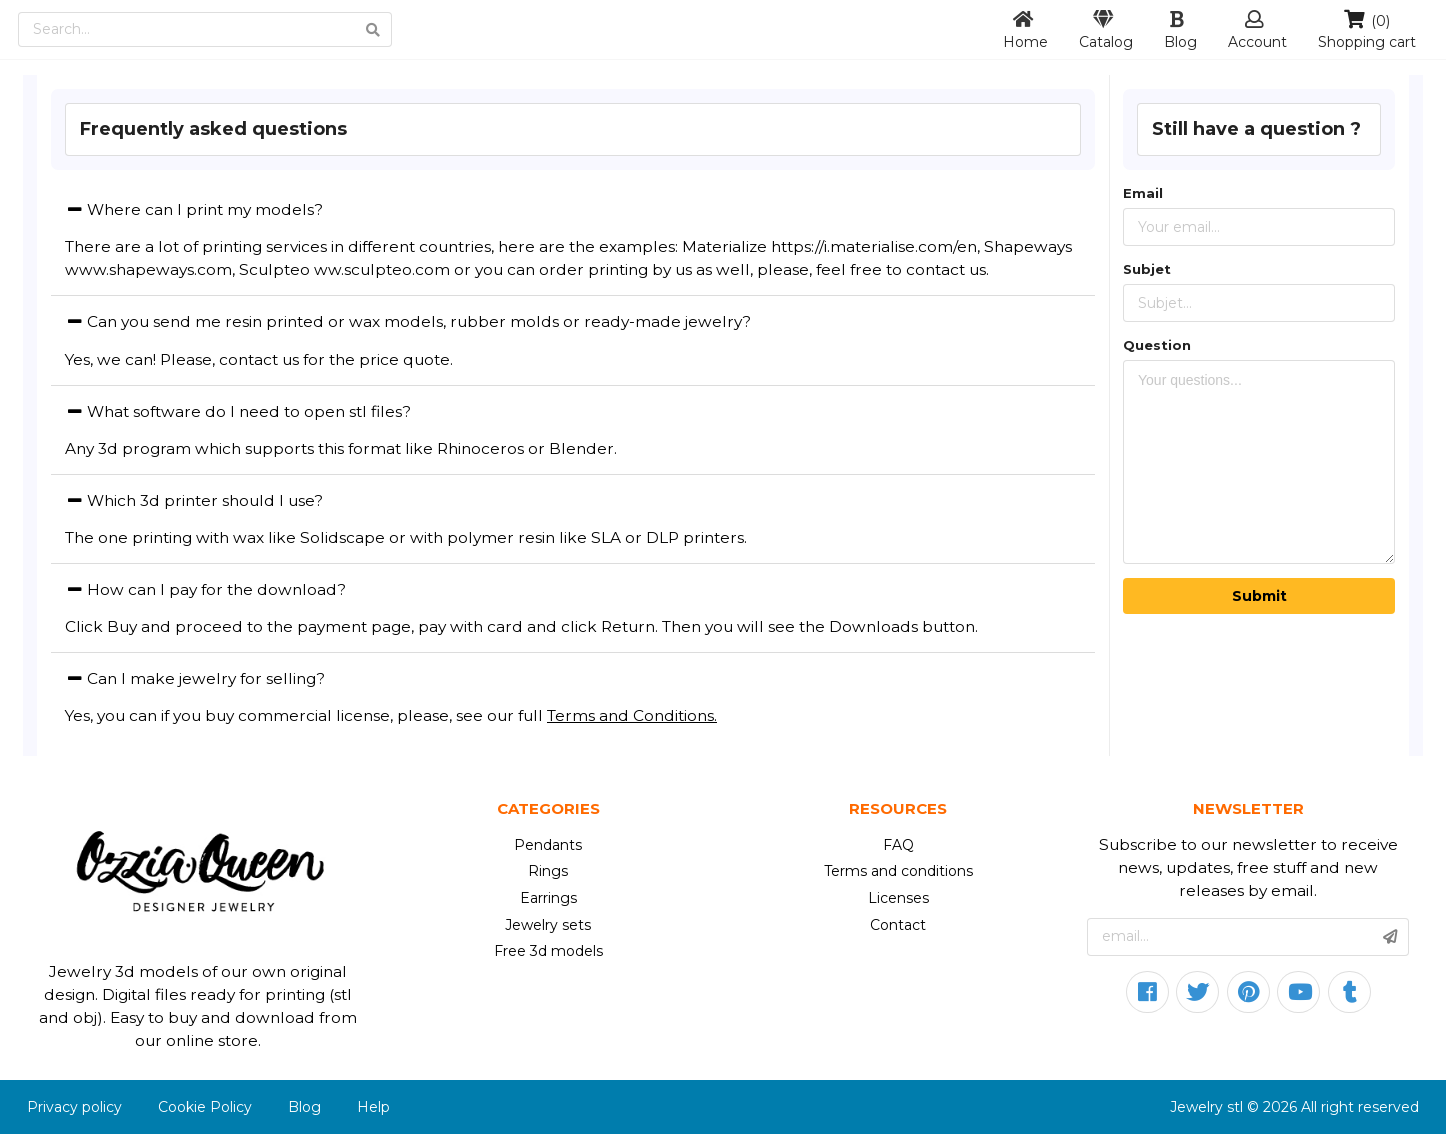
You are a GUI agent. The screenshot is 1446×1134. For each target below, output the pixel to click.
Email (1143, 193)
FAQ (898, 845)
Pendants (548, 845)
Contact (898, 925)
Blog (304, 1107)
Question (1157, 345)
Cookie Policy (205, 1107)
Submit (1259, 596)
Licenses (898, 898)
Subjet (1147, 269)
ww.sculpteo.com (382, 269)
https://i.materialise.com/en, (875, 246)
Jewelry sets (548, 925)
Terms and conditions (898, 871)
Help (373, 1107)
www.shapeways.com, (150, 269)
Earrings (548, 898)
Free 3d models (548, 951)
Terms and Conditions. (632, 715)
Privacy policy (74, 1107)
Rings (548, 871)
